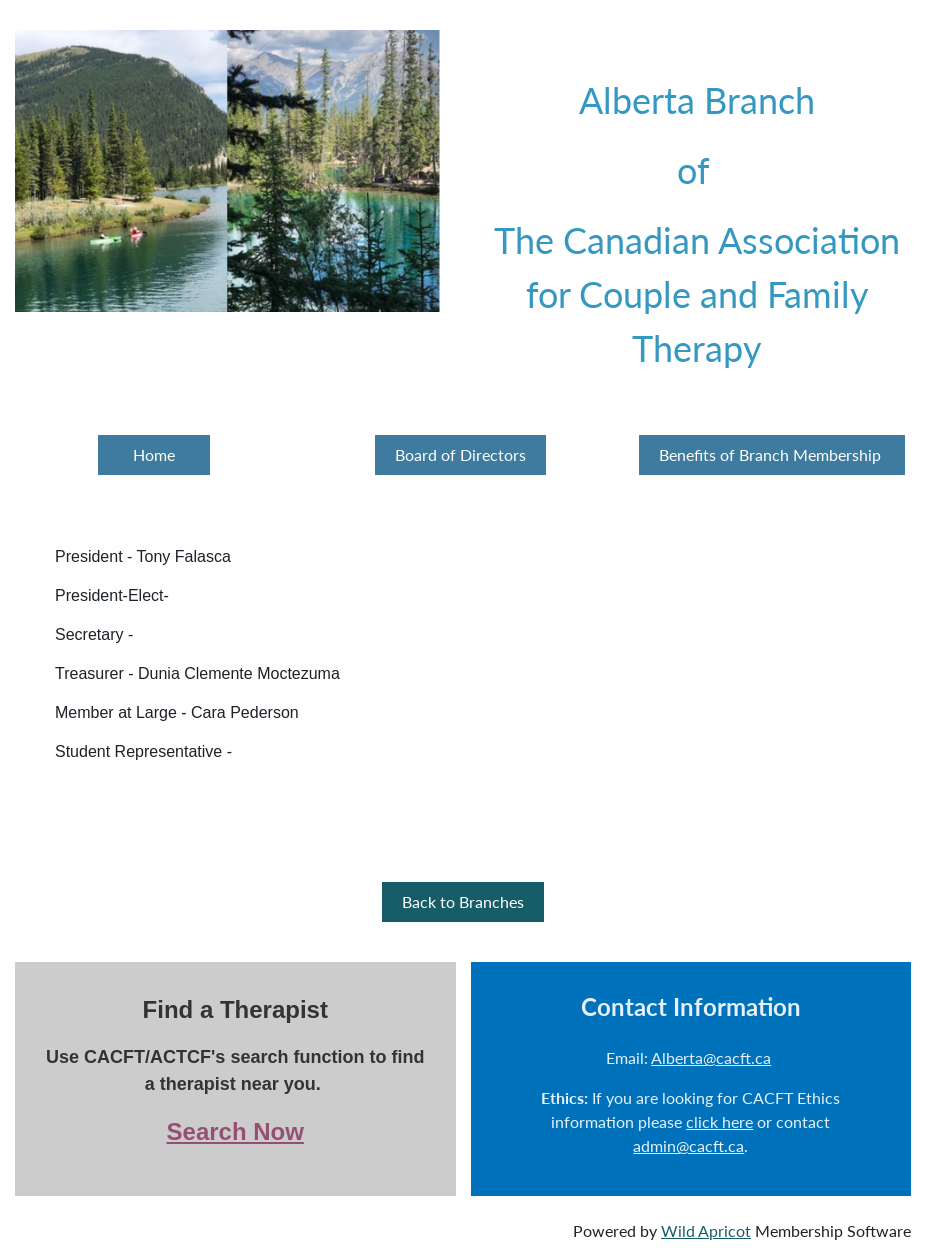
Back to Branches (463, 901)
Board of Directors (460, 454)
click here (719, 1121)
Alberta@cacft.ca (711, 1057)
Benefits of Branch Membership (772, 454)
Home (154, 454)
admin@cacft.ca (688, 1145)
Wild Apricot (706, 1230)
